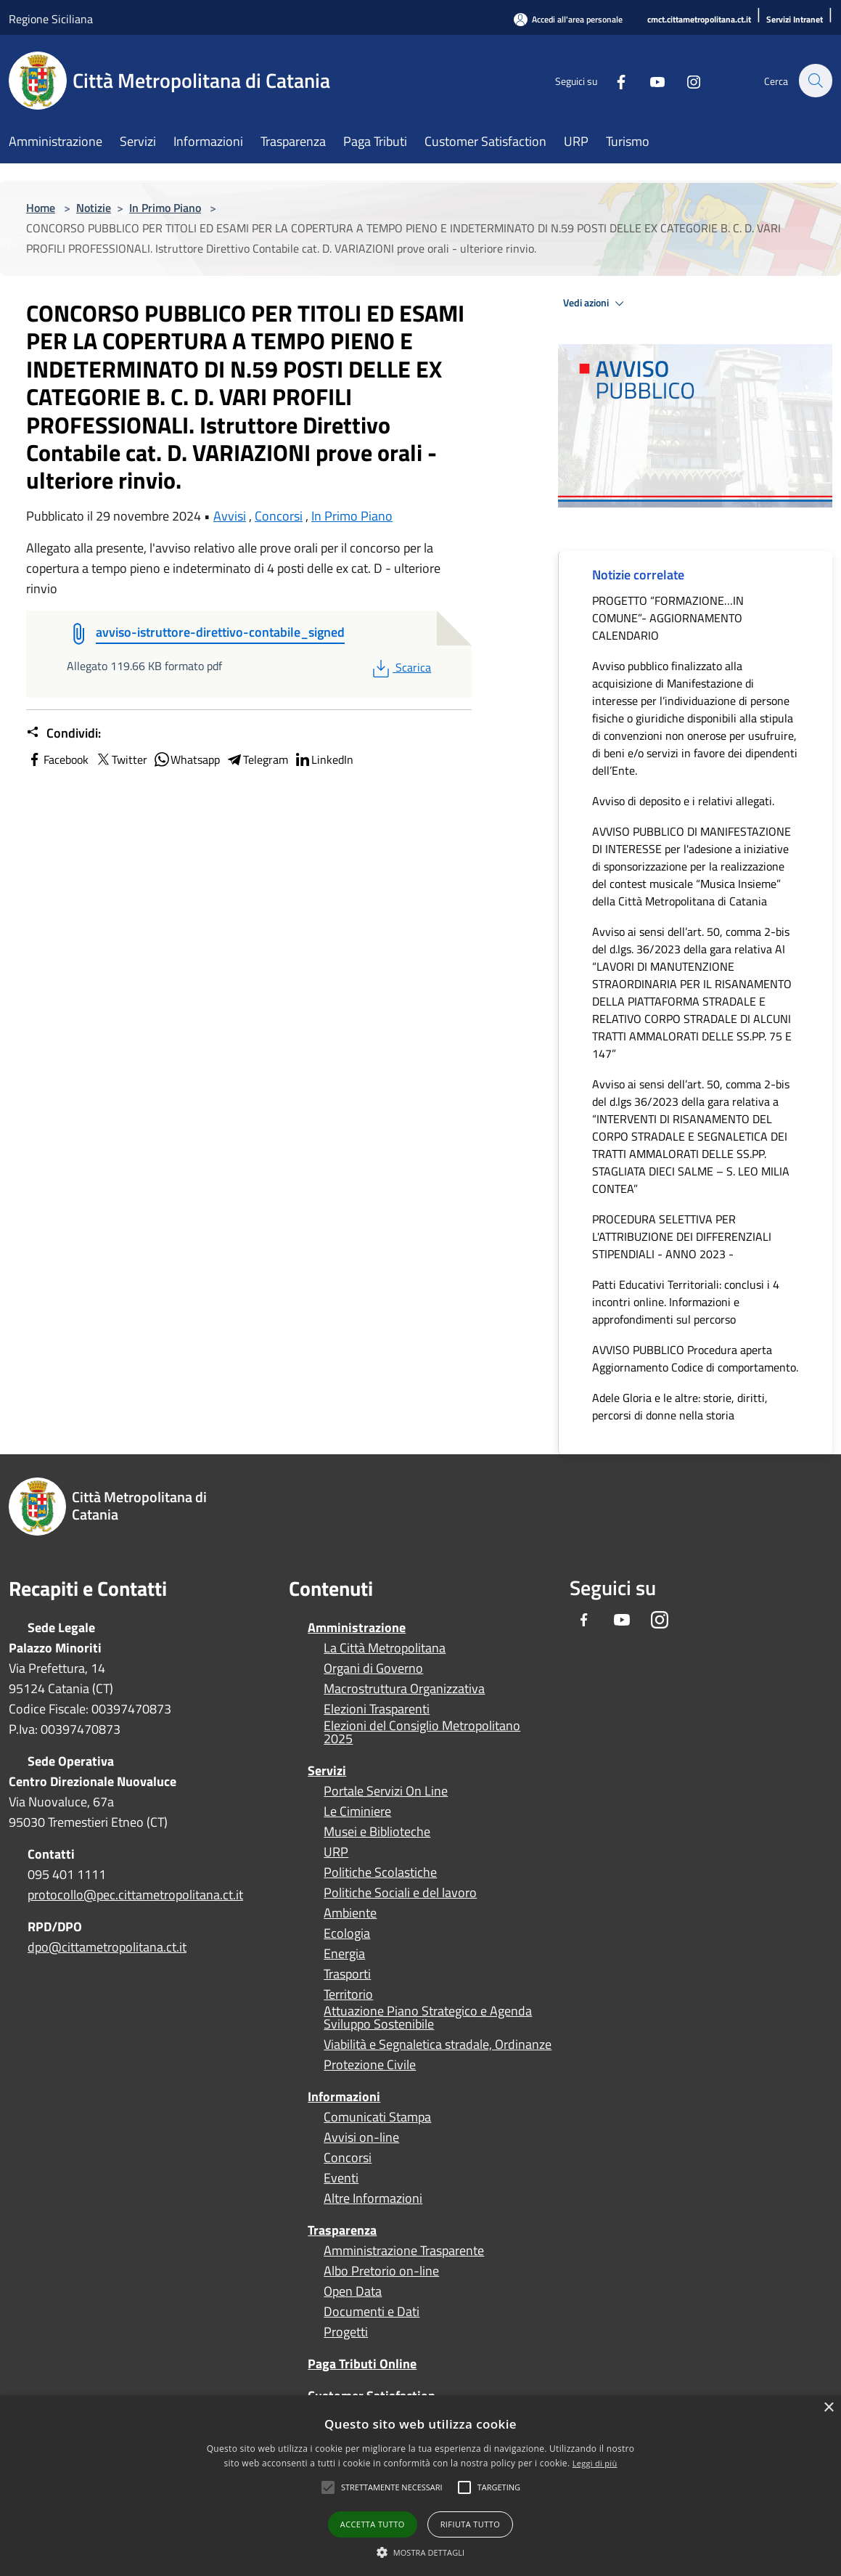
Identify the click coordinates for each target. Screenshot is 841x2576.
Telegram (257, 759)
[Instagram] (685, 80)
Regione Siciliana (51, 19)
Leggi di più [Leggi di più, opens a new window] (595, 2463)
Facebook (57, 759)
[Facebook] (613, 80)
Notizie (93, 207)
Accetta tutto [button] (372, 2524)
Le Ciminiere (357, 1811)
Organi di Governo (373, 1668)
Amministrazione (357, 1627)
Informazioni (344, 2096)
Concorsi (279, 516)
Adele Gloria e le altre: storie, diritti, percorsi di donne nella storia (680, 1406)
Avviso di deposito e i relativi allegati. (683, 801)
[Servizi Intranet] (794, 20)
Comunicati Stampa (377, 2117)
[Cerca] (814, 80)
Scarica (400, 667)
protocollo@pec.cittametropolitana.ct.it (135, 1894)
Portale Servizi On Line (386, 1791)
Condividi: (63, 733)
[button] (392, 2487)
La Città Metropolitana (385, 1648)
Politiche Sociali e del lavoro (400, 1892)
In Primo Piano (165, 207)
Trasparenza (342, 2230)
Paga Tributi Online (362, 2363)
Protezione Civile (370, 2064)
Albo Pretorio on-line (381, 2271)
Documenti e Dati (371, 2311)
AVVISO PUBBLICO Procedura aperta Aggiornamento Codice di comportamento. (695, 1358)
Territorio (348, 1994)
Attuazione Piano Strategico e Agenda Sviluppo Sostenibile (428, 2018)
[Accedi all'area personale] (568, 19)
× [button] (828, 2407)
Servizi (327, 1770)
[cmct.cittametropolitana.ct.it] (699, 20)
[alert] (420, 2485)
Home (40, 207)
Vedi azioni (595, 303)
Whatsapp (186, 759)
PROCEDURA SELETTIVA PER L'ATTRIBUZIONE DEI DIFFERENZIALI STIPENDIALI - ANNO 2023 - (681, 1236)
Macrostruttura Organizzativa (404, 1688)
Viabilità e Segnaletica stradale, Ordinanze (437, 2044)
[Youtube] (649, 80)
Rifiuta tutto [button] (470, 2524)
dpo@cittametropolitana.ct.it (107, 1947)
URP (336, 1852)
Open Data (353, 2291)
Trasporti (347, 1974)
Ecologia (347, 1933)
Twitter (120, 759)
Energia (344, 1953)
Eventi (341, 2178)
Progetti (346, 2332)
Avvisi (229, 516)
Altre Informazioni (373, 2198)
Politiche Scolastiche (380, 1872)
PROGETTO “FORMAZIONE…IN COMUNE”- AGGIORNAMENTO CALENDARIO (668, 618)
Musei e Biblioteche (377, 1831)
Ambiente (350, 1913)
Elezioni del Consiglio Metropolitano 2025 (422, 1732)
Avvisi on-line (361, 2137)
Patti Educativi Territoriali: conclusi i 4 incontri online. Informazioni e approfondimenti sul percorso (685, 1302)
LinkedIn (323, 759)
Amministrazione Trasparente (404, 2250)
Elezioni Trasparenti (377, 1709)
